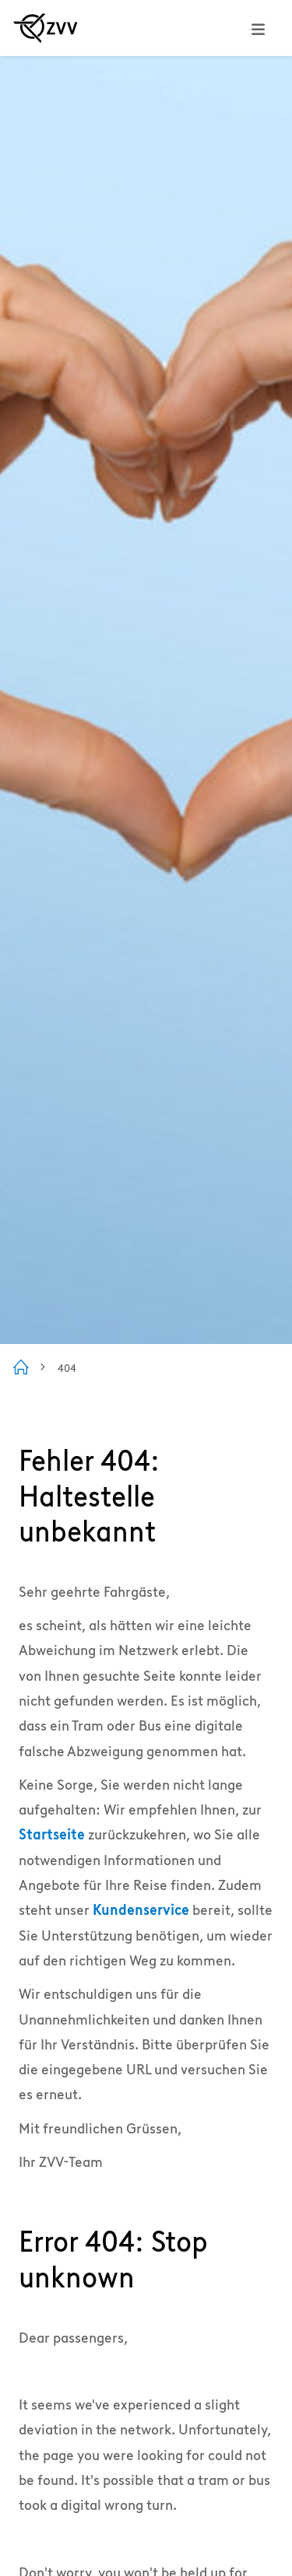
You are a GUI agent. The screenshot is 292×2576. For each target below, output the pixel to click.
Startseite (52, 1834)
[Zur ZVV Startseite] (45, 28)
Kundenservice (141, 1910)
